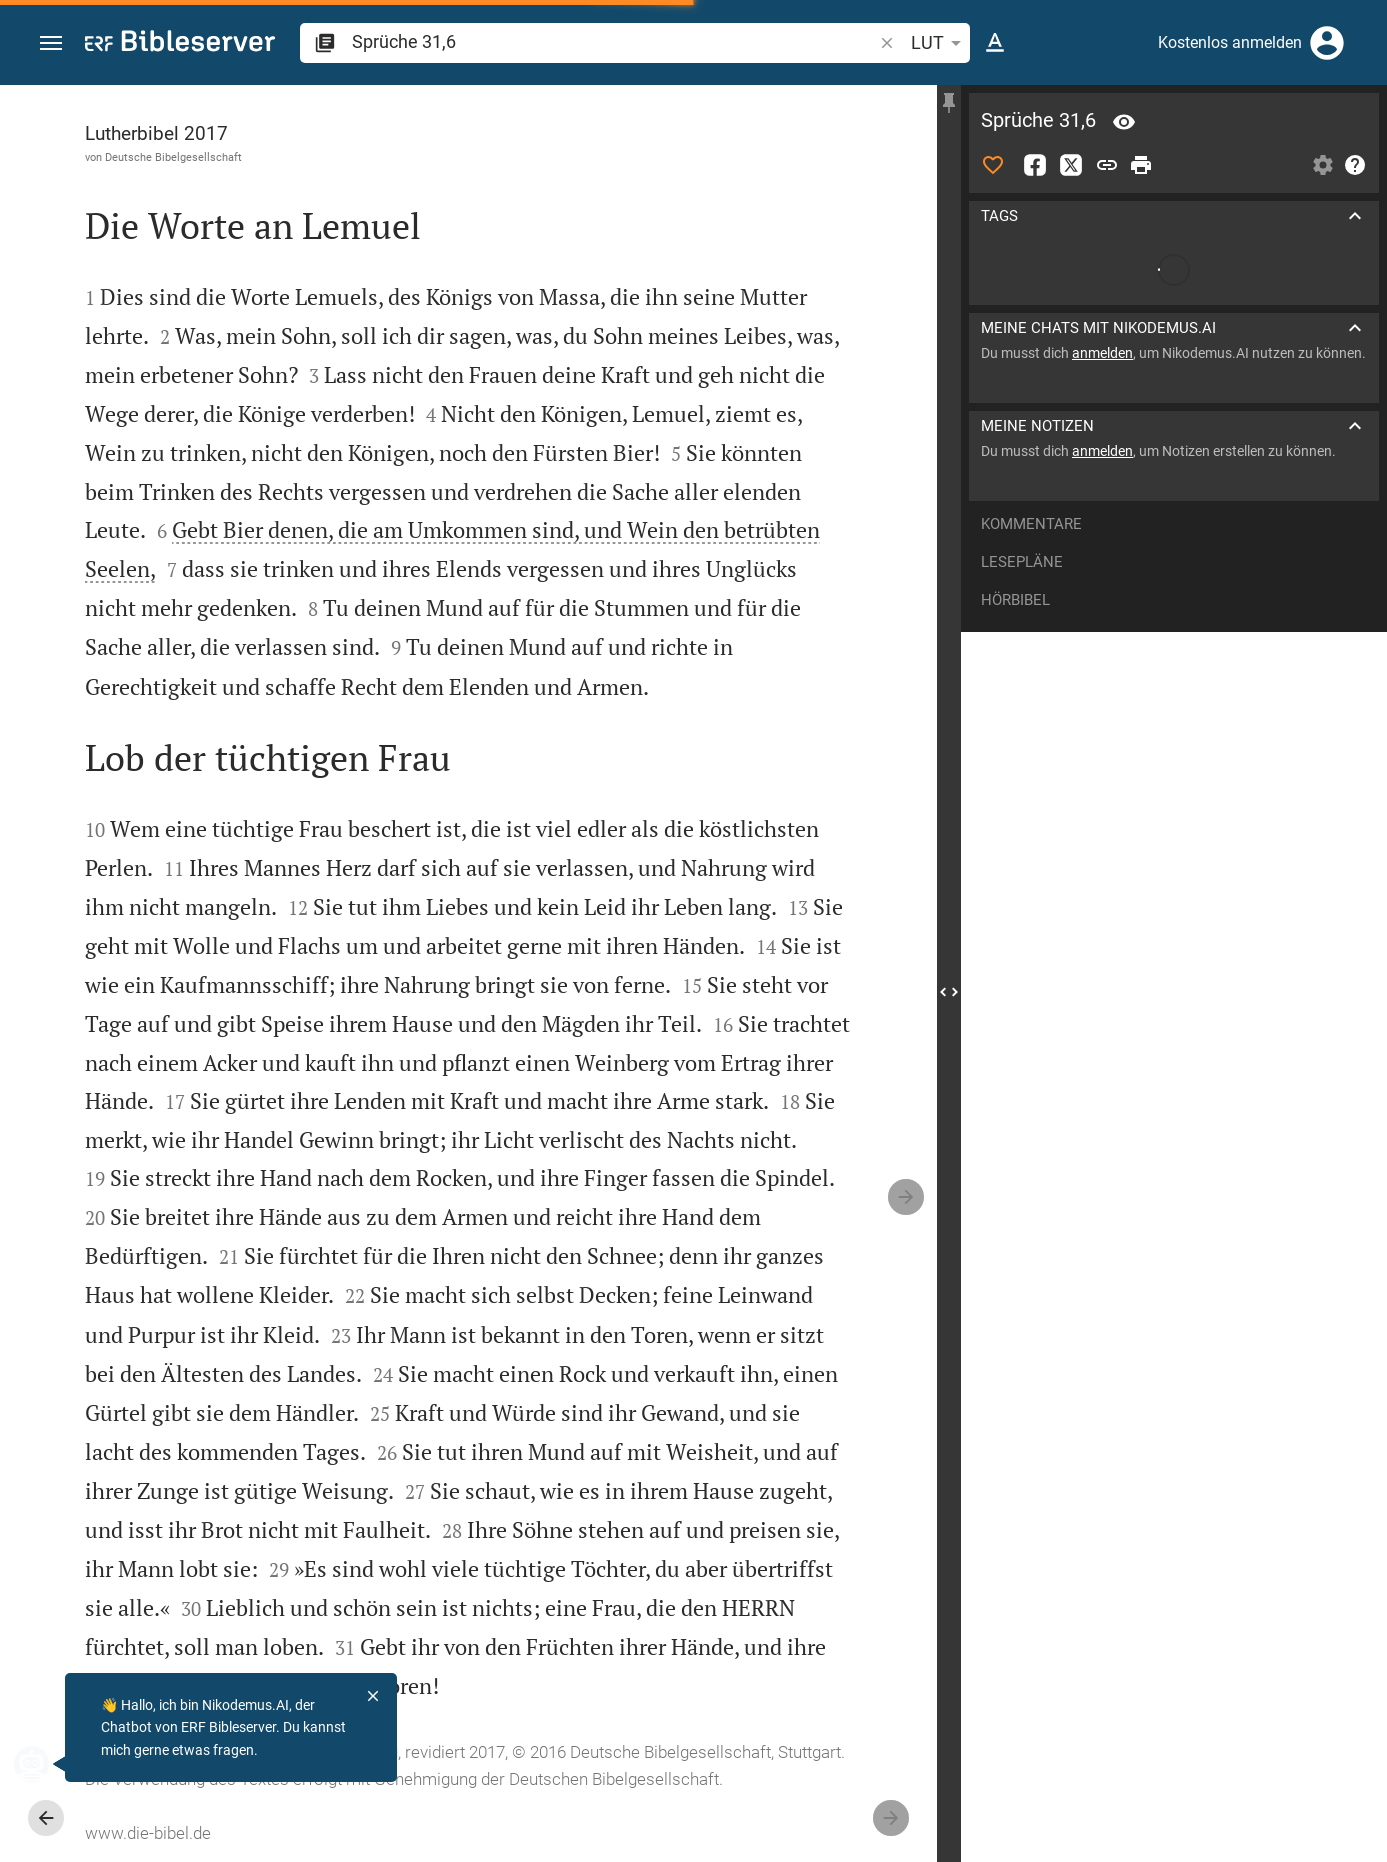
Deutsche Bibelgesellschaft (173, 157)
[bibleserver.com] (180, 44)
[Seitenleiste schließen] (949, 991)
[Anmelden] (1327, 43)
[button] (51, 43)
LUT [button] (939, 43)
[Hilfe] (1355, 165)
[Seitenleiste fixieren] (949, 103)
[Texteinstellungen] (995, 43)
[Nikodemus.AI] (46, 1764)
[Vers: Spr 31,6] (1124, 122)
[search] (614, 41)
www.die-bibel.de (148, 1833)
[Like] (993, 165)
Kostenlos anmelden (1230, 42)
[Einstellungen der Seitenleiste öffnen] (1323, 165)
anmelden (1102, 353)
